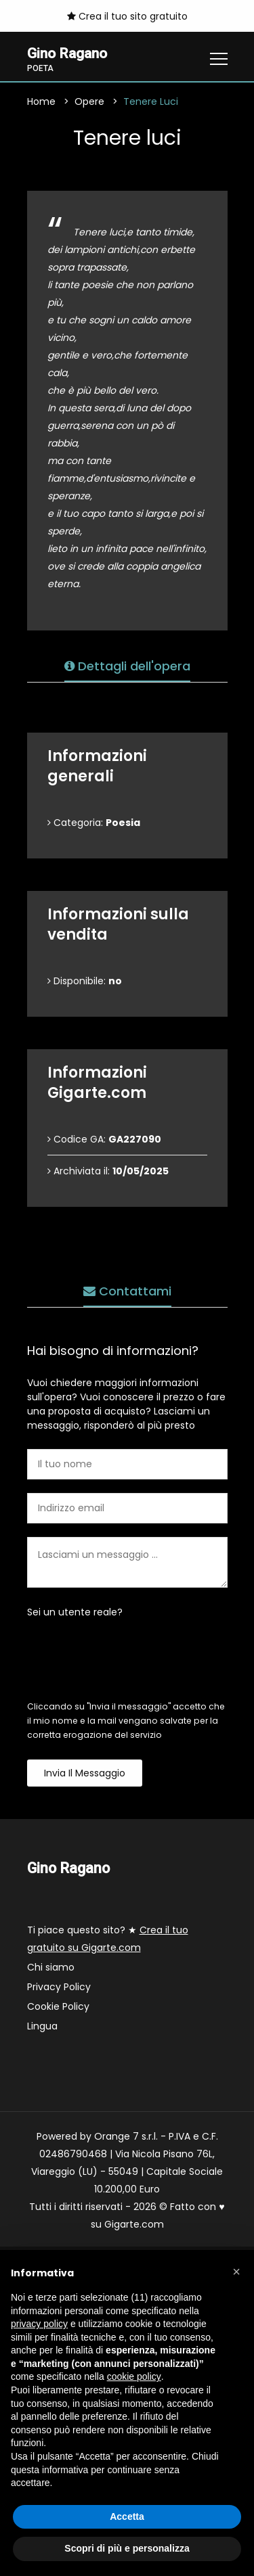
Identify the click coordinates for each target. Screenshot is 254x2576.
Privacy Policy (59, 1987)
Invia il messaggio (84, 1773)
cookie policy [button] (134, 2376)
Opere (89, 102)
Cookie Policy (58, 2007)
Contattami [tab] (127, 1291)
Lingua (42, 2026)
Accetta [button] (127, 2516)
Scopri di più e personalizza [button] (126, 2548)
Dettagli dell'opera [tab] (127, 666)
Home (41, 102)
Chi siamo (51, 1968)
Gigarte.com (134, 2225)
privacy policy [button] (39, 2323)
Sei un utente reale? (75, 1612)
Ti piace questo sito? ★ (107, 1939)
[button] (236, 2271)
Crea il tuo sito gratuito (127, 16)
